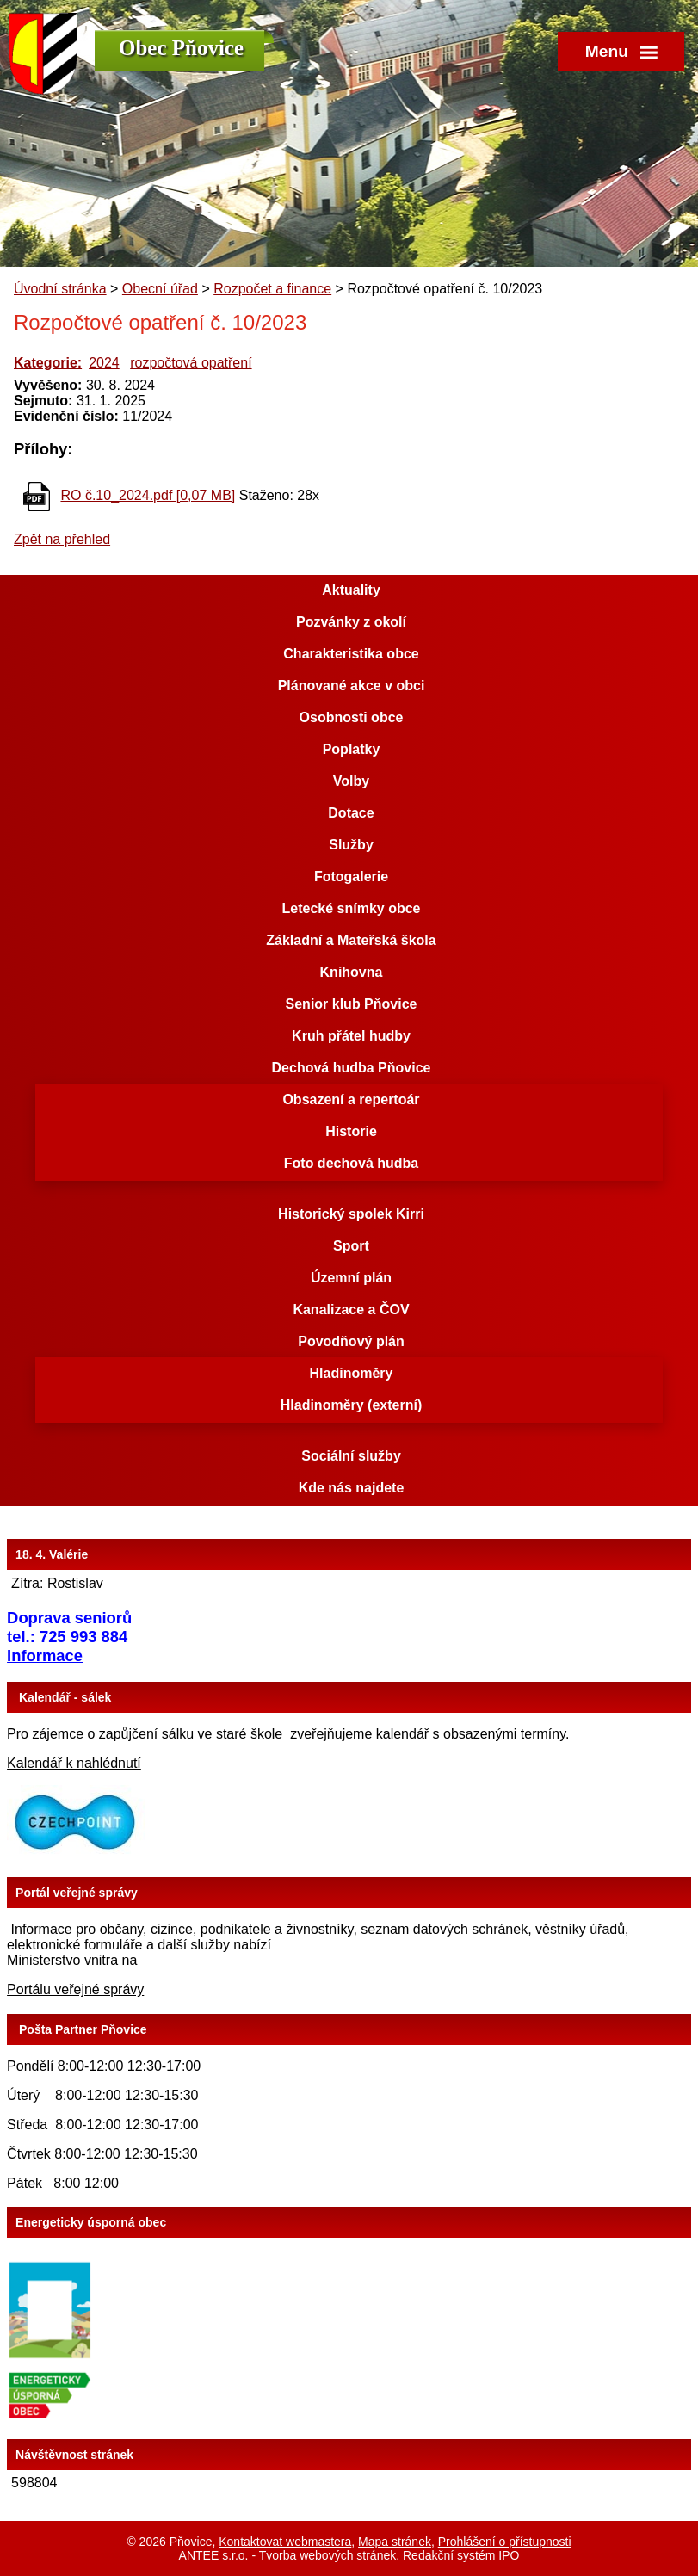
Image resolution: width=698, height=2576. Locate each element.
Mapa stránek (394, 2541)
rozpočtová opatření (190, 362)
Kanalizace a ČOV (351, 1309)
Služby (351, 844)
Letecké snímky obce (351, 908)
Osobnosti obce (352, 717)
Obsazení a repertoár (350, 1099)
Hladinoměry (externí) (351, 1405)
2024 (104, 362)
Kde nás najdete (352, 1487)
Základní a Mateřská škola (350, 940)
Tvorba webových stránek (328, 2555)
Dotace (351, 813)
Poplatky (351, 749)
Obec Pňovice (181, 47)
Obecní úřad (160, 288)
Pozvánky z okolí (351, 622)
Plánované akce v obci (351, 685)
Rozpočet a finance (272, 288)
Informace (45, 1655)
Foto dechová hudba (351, 1163)
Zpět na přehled (62, 539)
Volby (351, 781)
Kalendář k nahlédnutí (74, 1763)
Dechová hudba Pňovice (351, 1067)
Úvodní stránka (60, 288)
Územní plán (351, 1277)
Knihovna (351, 972)
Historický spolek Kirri (351, 1214)
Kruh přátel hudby (351, 1036)
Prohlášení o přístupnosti (504, 2541)
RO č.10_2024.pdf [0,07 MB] (147, 495)
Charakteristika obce (350, 653)
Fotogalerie (351, 876)
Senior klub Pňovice (351, 1004)
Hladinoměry (351, 1373)
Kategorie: (48, 362)
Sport (351, 1246)
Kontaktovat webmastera (285, 2541)
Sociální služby (351, 1456)
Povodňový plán (351, 1341)
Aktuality (351, 590)
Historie (351, 1131)
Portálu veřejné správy (75, 1989)
